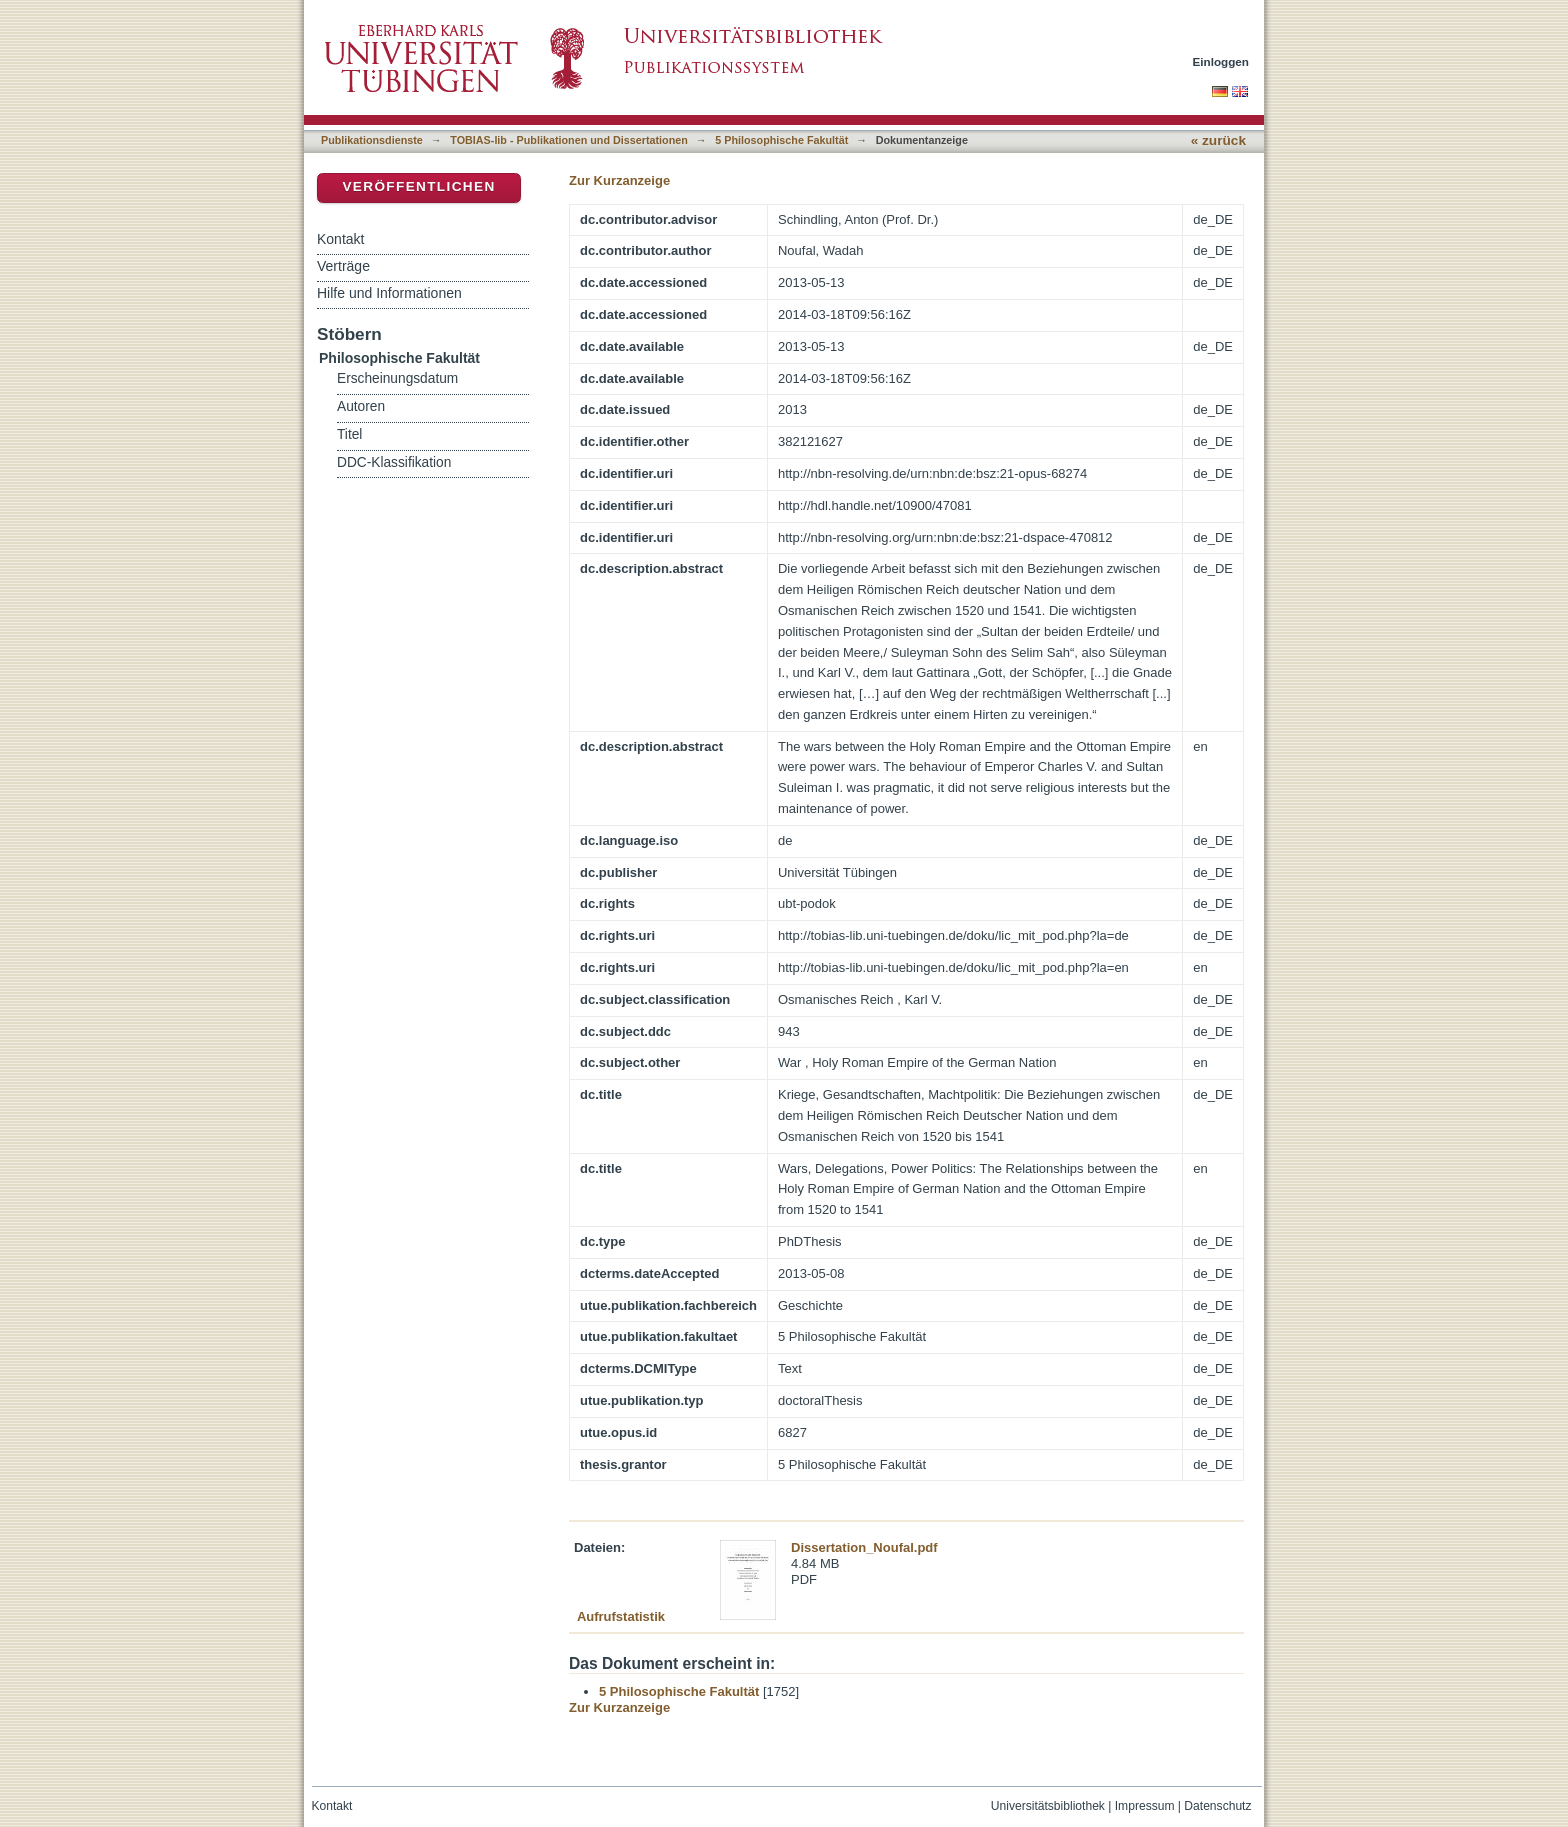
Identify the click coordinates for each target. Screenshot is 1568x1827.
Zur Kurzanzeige (619, 180)
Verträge (343, 266)
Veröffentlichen (418, 186)
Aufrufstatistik (621, 1616)
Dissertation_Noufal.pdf (864, 1547)
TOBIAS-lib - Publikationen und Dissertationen (569, 140)
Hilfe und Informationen (389, 293)
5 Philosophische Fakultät (781, 140)
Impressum (1145, 1806)
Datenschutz (1217, 1806)
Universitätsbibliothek (1048, 1806)
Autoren (361, 406)
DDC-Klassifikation (394, 462)
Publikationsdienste (372, 140)
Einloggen (1221, 61)
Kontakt (340, 239)
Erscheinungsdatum (397, 378)
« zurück (1218, 140)
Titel (349, 434)
